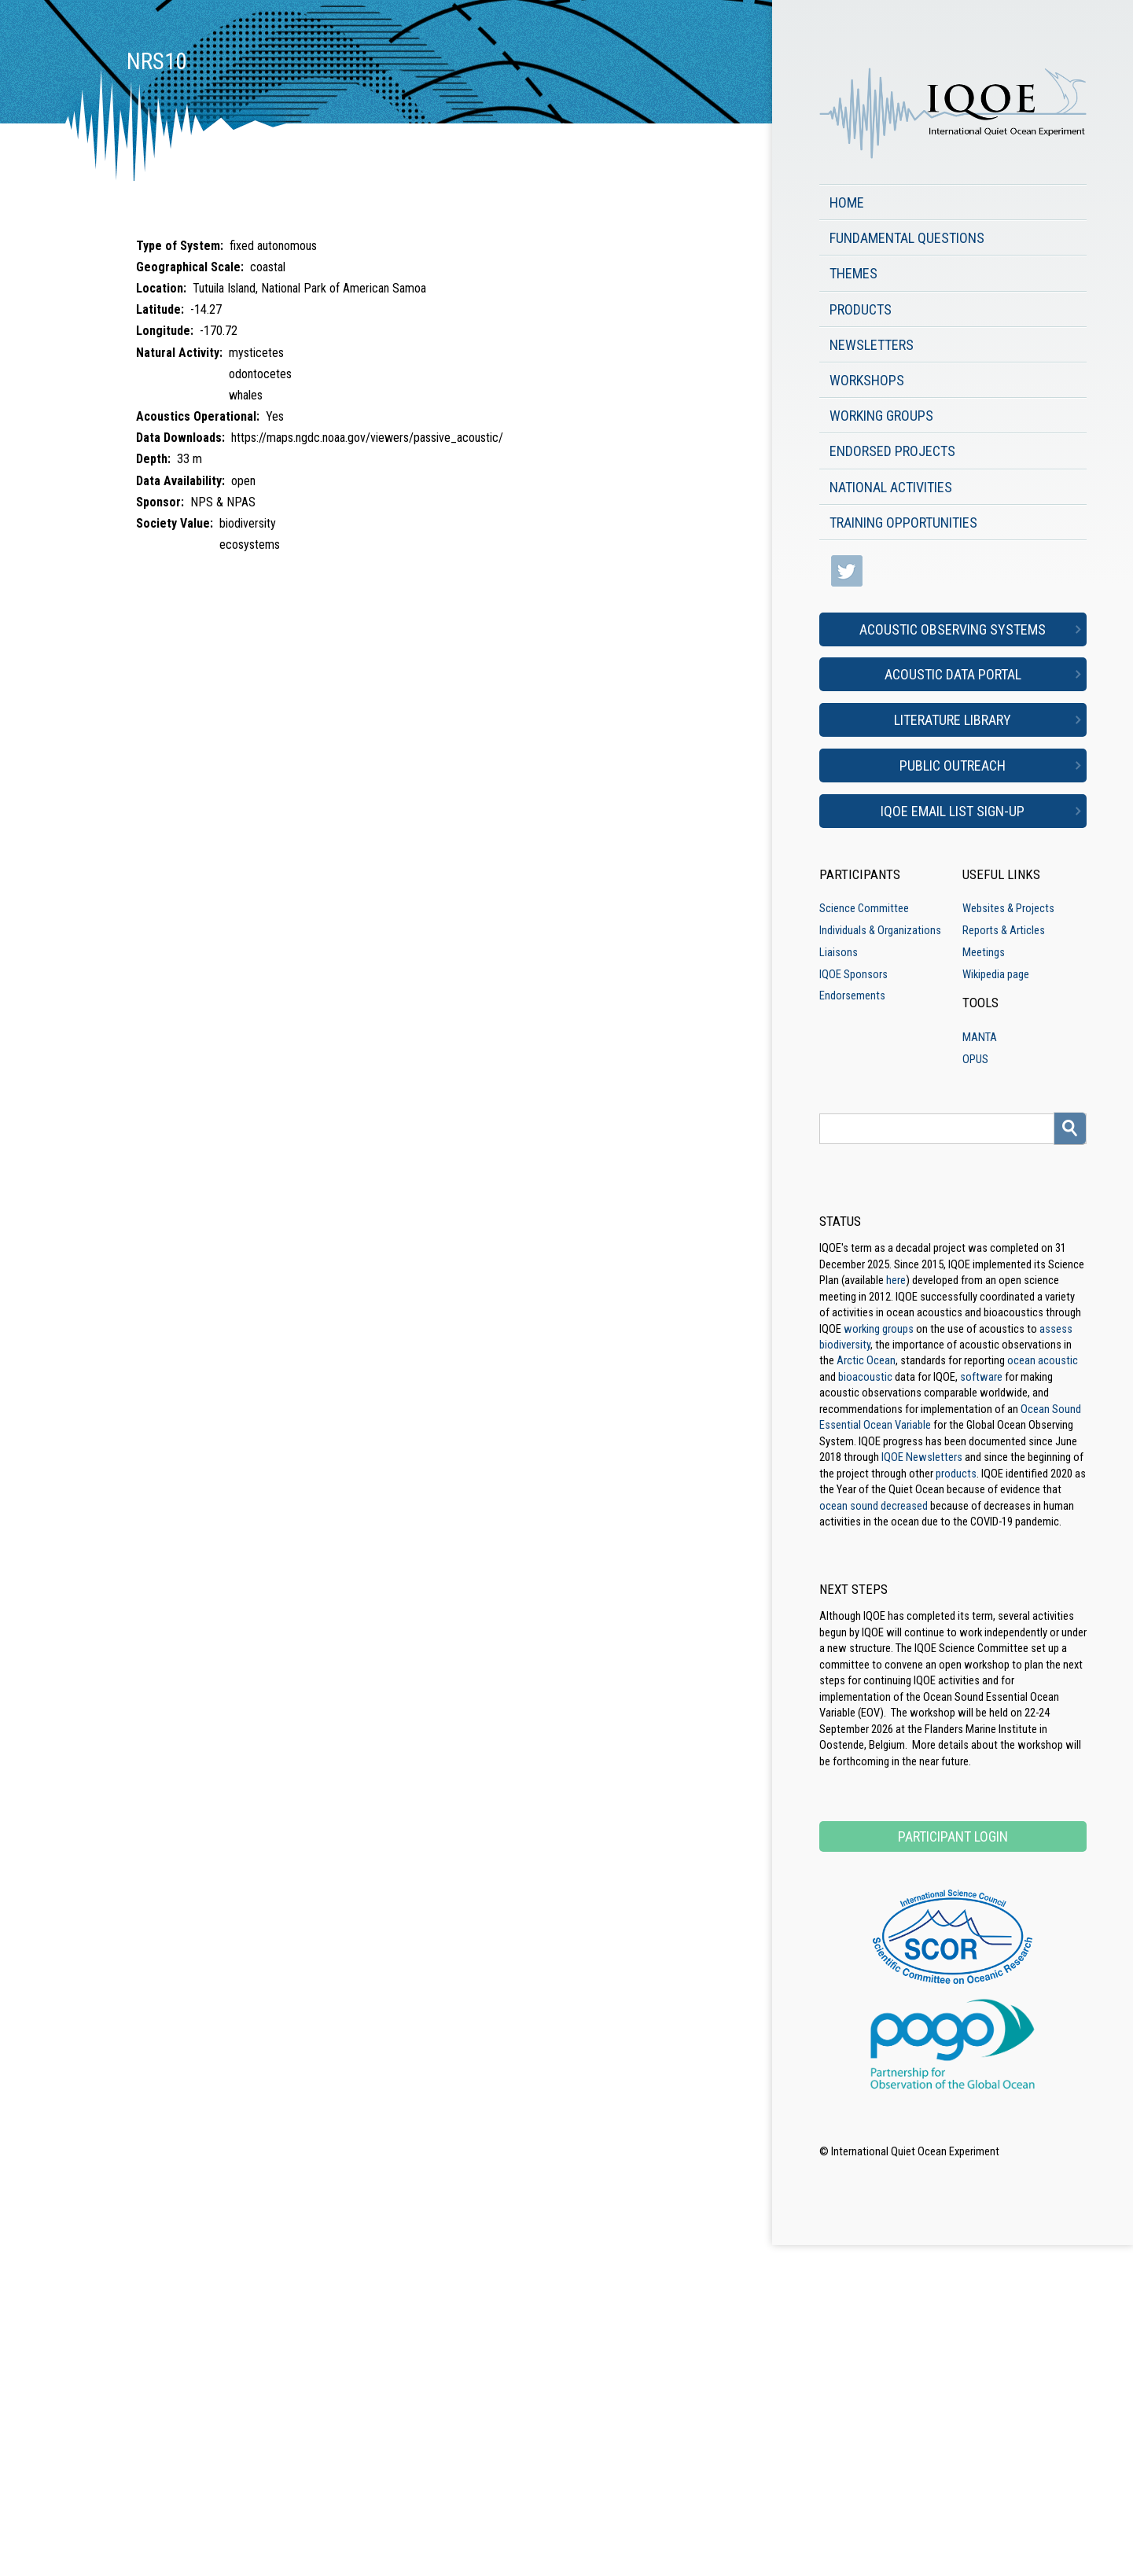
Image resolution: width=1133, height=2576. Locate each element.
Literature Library (952, 720)
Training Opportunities (903, 522)
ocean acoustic (1042, 1360)
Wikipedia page (995, 974)
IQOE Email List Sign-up (952, 811)
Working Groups (881, 415)
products (956, 1473)
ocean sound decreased (873, 1506)
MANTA (979, 1037)
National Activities (891, 487)
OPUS (975, 1059)
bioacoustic (865, 1377)
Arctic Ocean (866, 1360)
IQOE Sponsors (853, 974)
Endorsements (852, 995)
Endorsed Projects (892, 451)
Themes (853, 273)
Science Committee (864, 908)
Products (861, 309)
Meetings (983, 952)
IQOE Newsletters (921, 1457)
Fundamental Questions (907, 238)
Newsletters (872, 345)
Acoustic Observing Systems (952, 629)
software (981, 1377)
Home (847, 202)
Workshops (867, 380)
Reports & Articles (1003, 930)
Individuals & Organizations (880, 930)
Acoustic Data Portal (953, 674)
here (896, 1280)
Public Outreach (952, 765)
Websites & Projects (1008, 908)
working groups (879, 1329)
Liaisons (838, 952)
